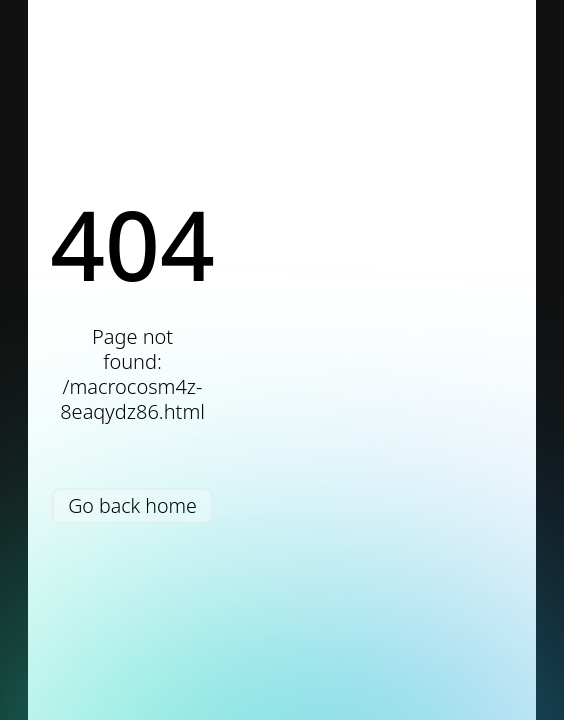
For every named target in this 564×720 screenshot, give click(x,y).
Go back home (132, 505)
